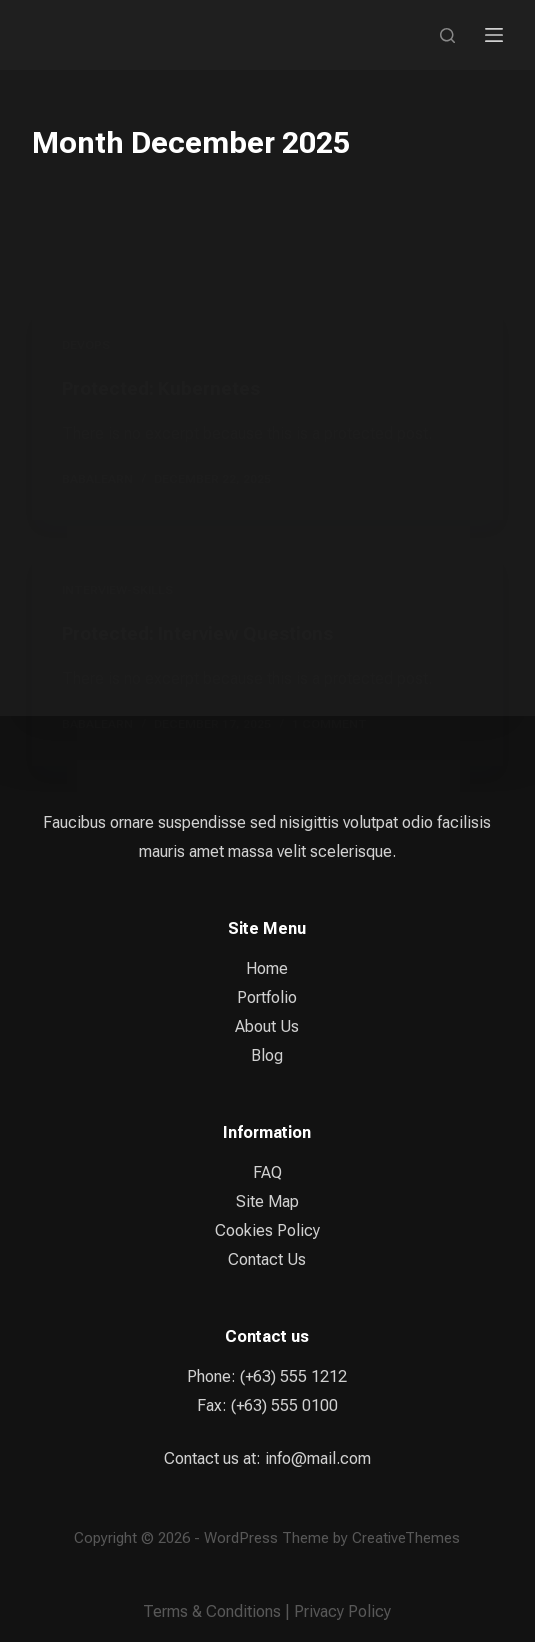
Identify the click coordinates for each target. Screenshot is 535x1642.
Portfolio (267, 997)
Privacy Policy (342, 1611)
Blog (267, 1055)
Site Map (267, 1201)
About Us (267, 1026)
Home (267, 968)
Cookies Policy (267, 1230)
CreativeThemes (406, 1538)
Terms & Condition (208, 1611)
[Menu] (494, 35)
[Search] (447, 35)
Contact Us (267, 1259)
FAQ (267, 1172)
